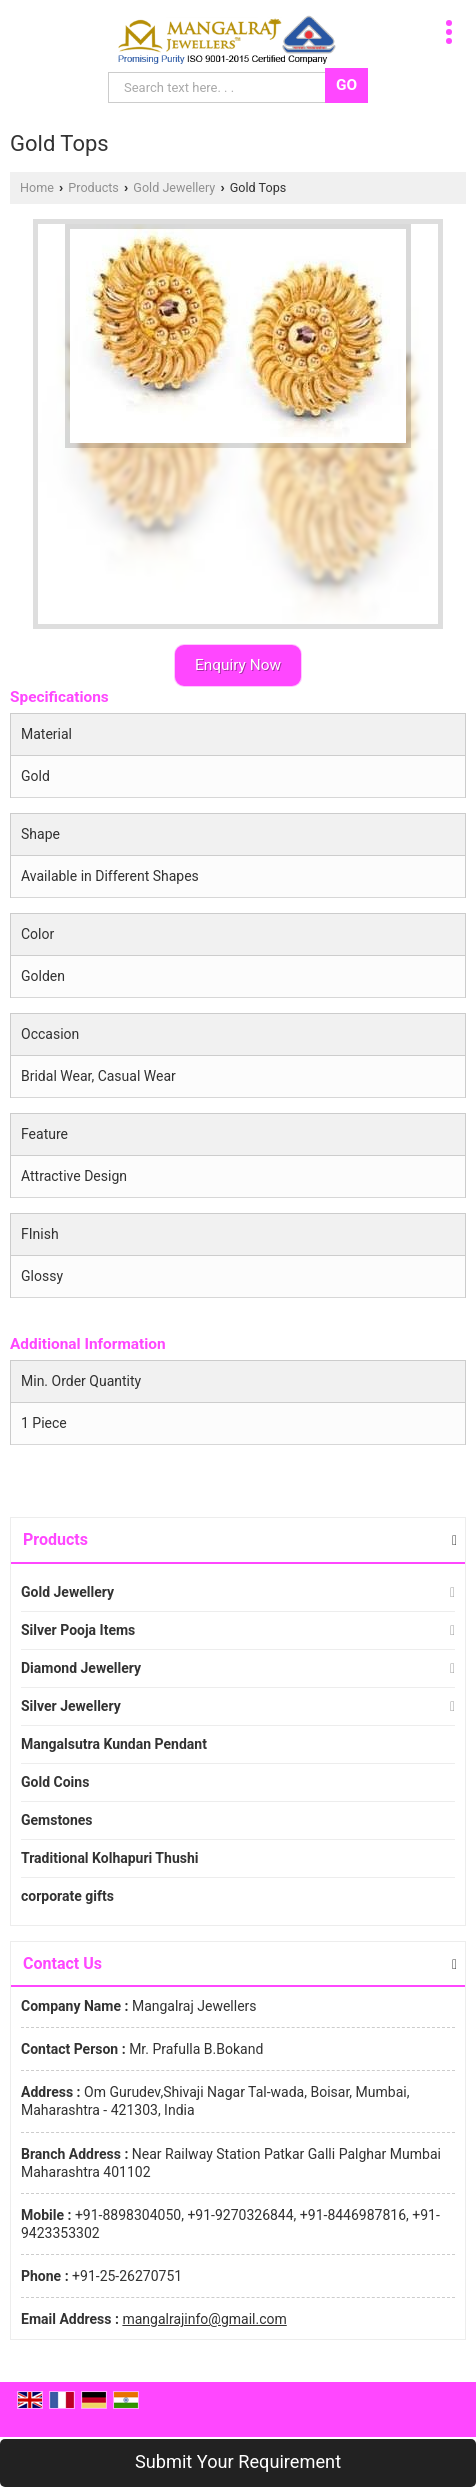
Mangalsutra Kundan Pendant (114, 1744)
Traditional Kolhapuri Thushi (109, 1858)
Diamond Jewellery (81, 1668)
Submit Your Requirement (238, 2461)
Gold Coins (55, 1782)
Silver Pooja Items (78, 1630)
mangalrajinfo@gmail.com (204, 2319)
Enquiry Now (238, 665)
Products (93, 187)
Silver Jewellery (71, 1706)
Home (37, 187)
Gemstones (56, 1820)
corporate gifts (67, 1896)
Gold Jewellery (174, 187)
